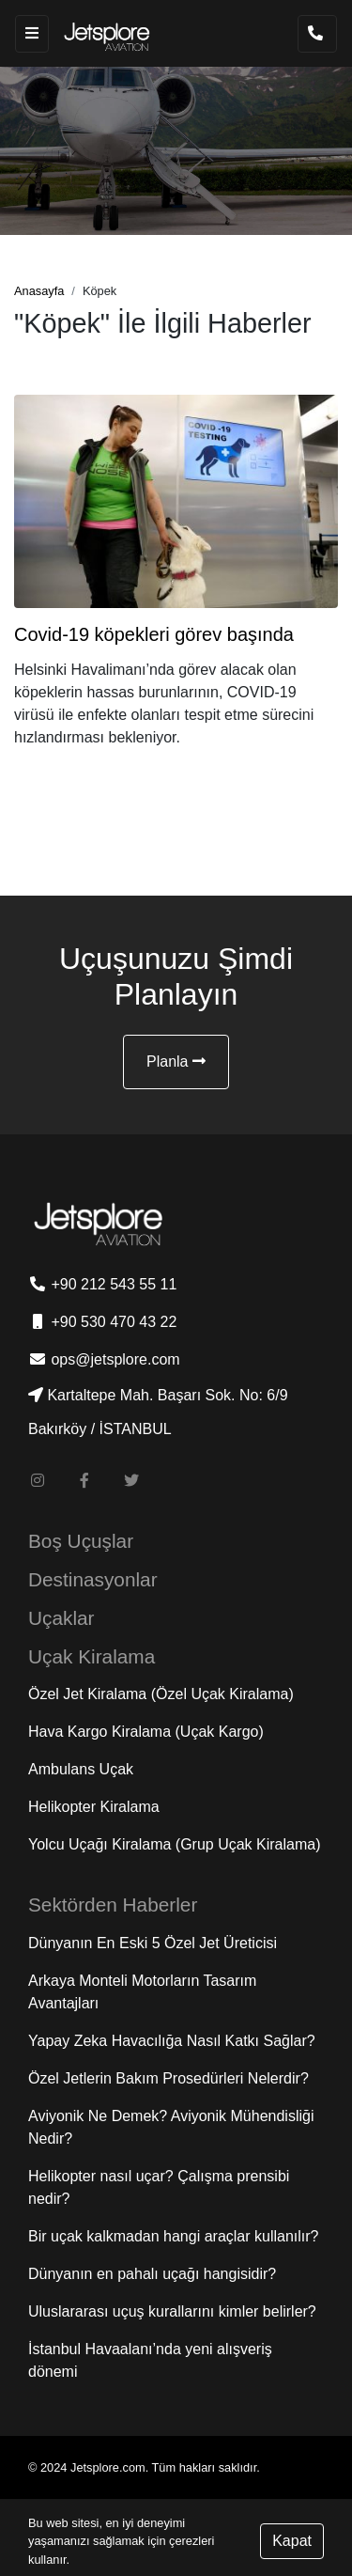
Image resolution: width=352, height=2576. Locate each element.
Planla (176, 1061)
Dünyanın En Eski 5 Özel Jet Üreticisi (152, 1943)
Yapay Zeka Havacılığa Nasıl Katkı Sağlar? (171, 2041)
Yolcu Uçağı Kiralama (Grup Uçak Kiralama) (174, 1844)
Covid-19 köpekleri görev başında (154, 634)
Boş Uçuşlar (80, 1541)
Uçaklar (61, 1618)
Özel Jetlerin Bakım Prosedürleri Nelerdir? (168, 2078)
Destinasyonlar (93, 1579)
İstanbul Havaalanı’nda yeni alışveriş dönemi (150, 2360)
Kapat (292, 2541)
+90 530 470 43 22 (102, 1322)
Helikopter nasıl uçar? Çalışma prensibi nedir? (158, 2187)
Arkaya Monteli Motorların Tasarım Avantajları (142, 1992)
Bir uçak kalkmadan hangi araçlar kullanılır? (173, 2236)
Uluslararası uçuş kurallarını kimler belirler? (172, 2311)
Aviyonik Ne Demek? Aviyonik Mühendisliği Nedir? (171, 2127)
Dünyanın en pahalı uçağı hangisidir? (152, 2274)
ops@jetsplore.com (104, 1359)
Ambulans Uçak (80, 1769)
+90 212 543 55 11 (102, 1284)
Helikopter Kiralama (94, 1807)
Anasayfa (39, 291)
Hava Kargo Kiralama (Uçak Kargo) (146, 1732)
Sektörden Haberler (112, 1904)
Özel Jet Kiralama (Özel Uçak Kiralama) (161, 1694)
